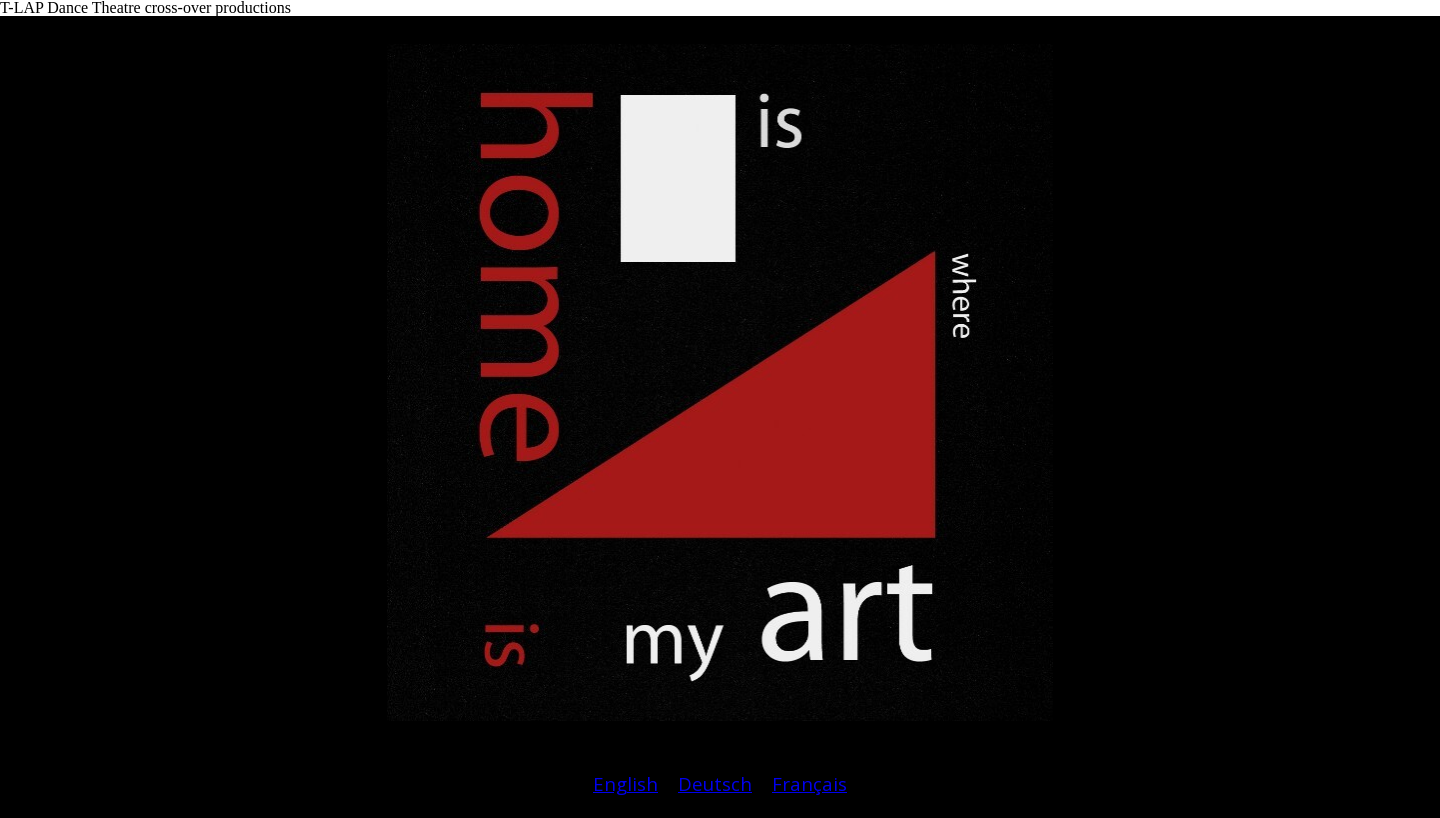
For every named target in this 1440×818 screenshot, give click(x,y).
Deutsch (715, 783)
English (625, 783)
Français (809, 783)
